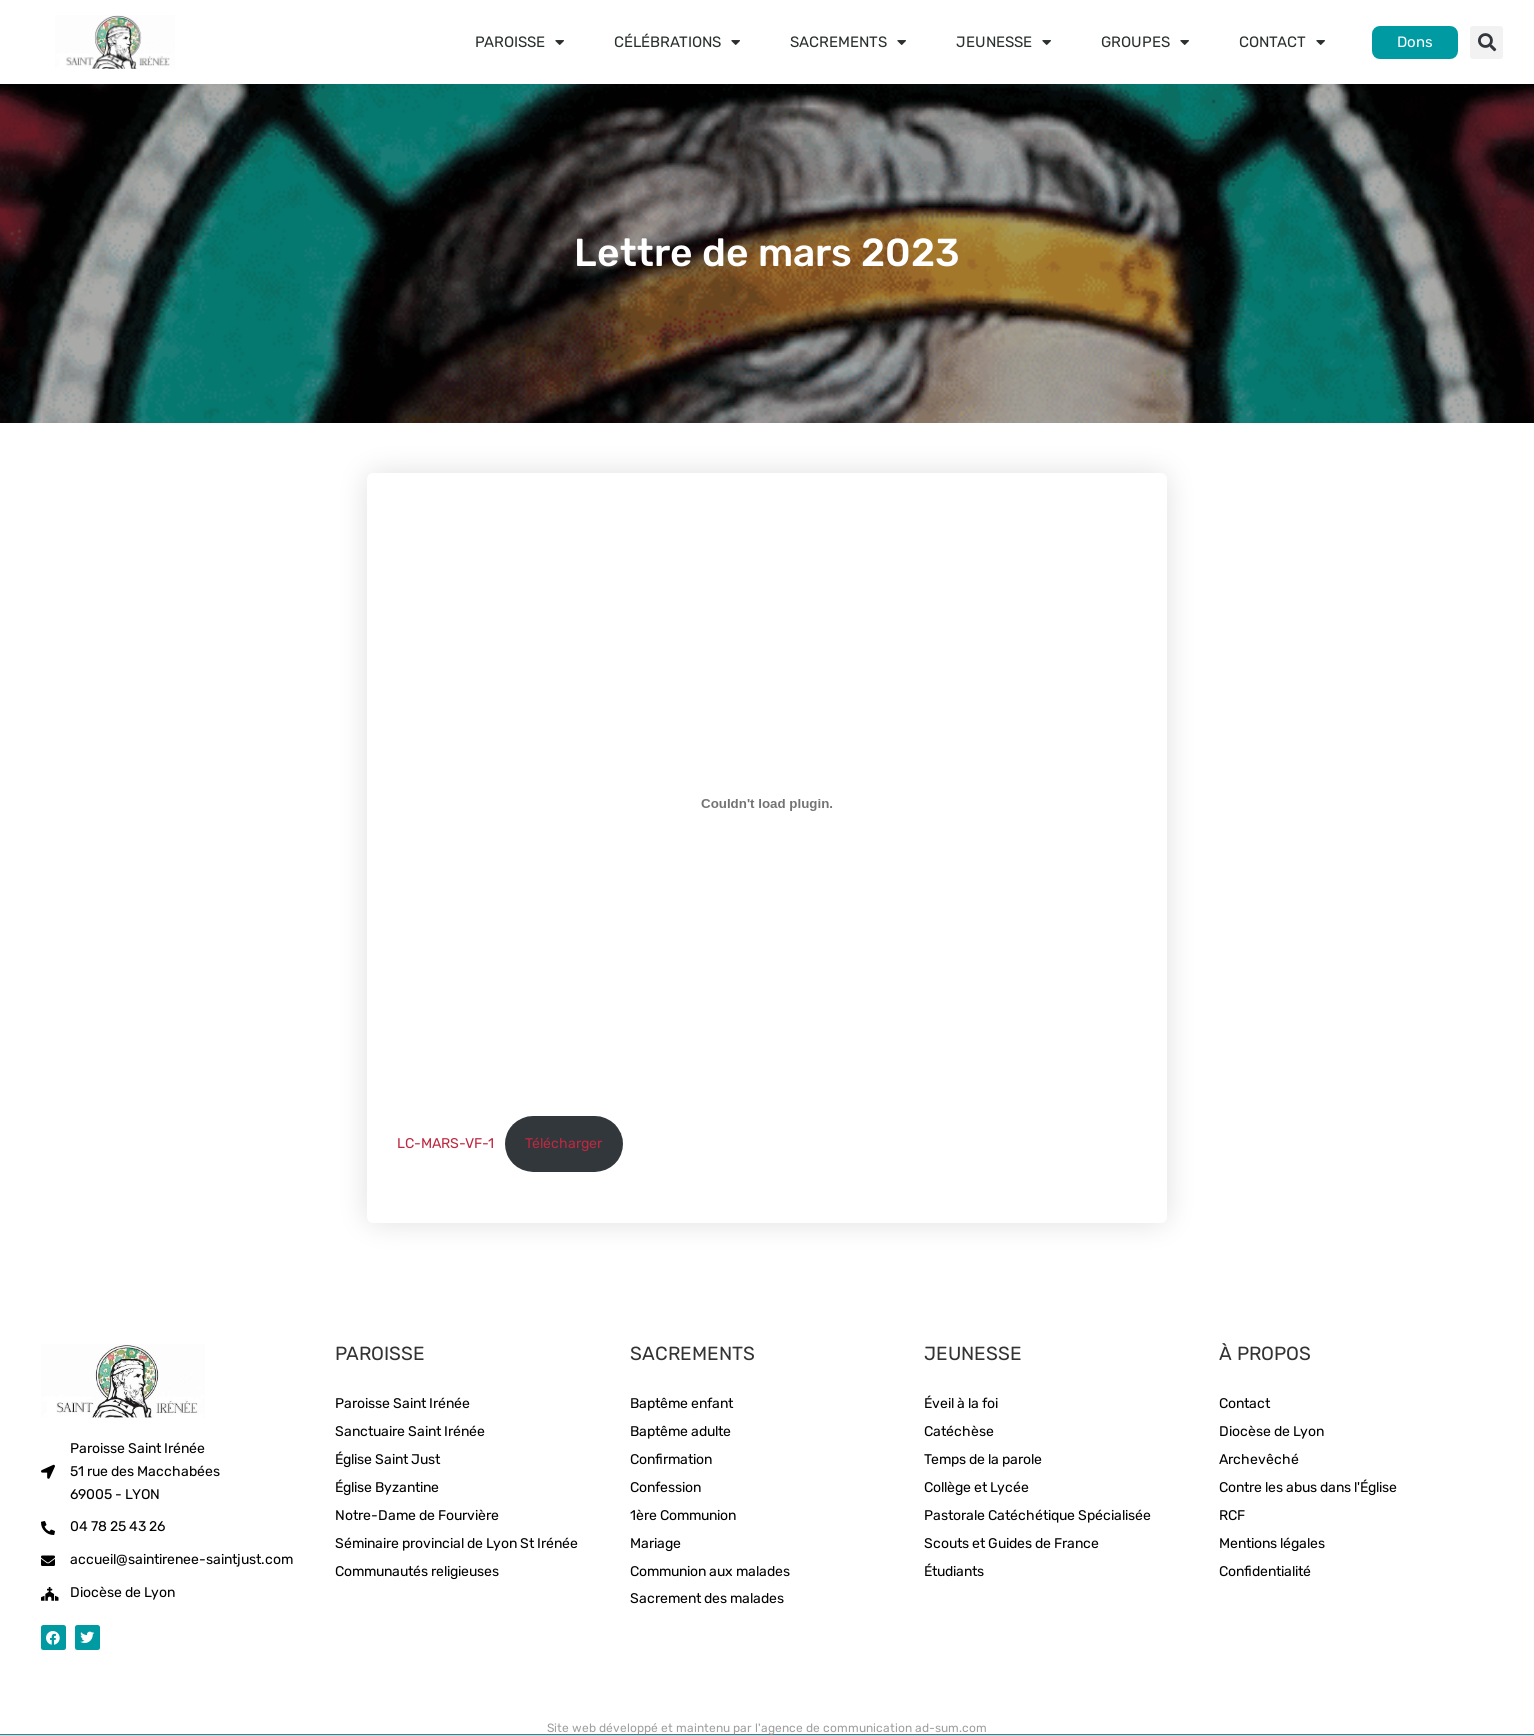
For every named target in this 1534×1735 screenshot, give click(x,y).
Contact (1282, 42)
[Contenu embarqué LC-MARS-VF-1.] (767, 803)
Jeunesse (1003, 42)
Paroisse (519, 42)
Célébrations (677, 42)
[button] (1486, 42)
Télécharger (563, 1143)
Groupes (1145, 42)
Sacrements (848, 42)
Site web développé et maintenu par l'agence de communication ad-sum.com (767, 1728)
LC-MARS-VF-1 (445, 1143)
